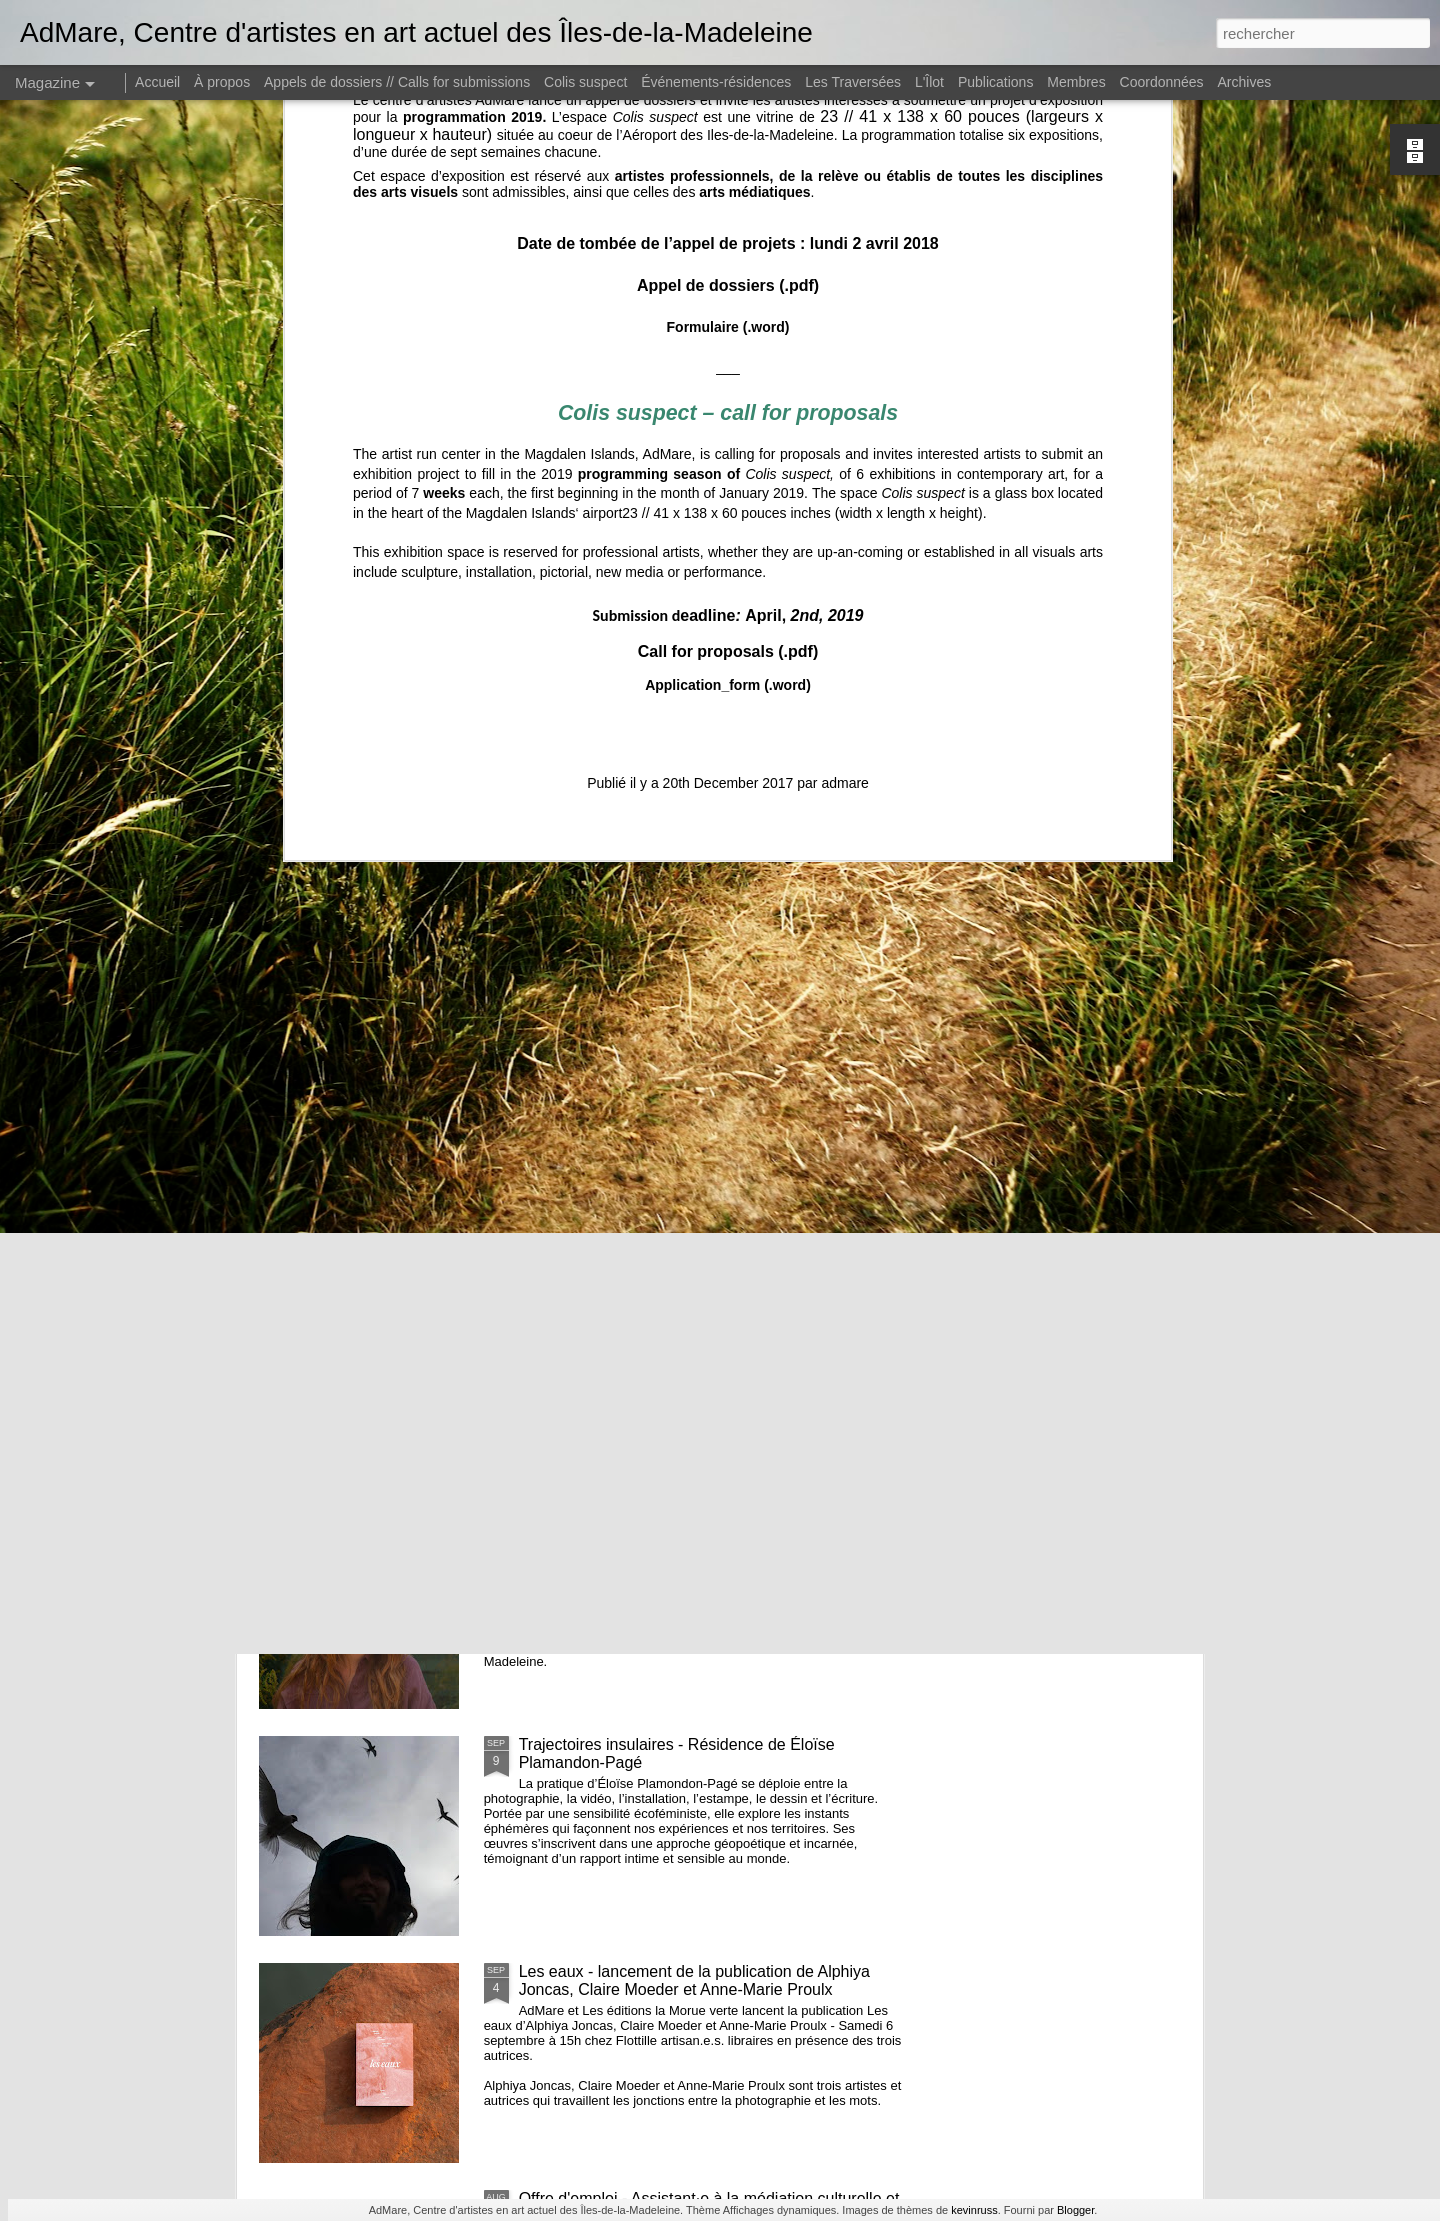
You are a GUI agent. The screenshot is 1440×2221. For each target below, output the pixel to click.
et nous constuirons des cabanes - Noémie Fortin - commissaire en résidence (698, 1526)
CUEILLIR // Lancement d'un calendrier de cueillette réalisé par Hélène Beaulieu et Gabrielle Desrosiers (611, 939)
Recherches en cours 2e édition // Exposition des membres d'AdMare (1083, 921)
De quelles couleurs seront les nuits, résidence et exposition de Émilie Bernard (693, 1299)
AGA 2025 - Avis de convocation (836, 903)
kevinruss (974, 2210)
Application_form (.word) (728, 130)
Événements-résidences (716, 82)
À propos (222, 82)
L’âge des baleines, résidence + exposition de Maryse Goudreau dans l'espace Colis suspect (374, 930)
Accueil (157, 82)
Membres (1076, 82)
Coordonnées (1162, 82)
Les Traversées (853, 82)
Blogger (1075, 2210)
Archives (1245, 82)
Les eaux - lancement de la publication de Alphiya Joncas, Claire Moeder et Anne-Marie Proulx (694, 1980)
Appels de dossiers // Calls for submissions (397, 82)
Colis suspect (585, 82)
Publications (996, 82)
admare (844, 228)
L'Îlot (929, 82)
